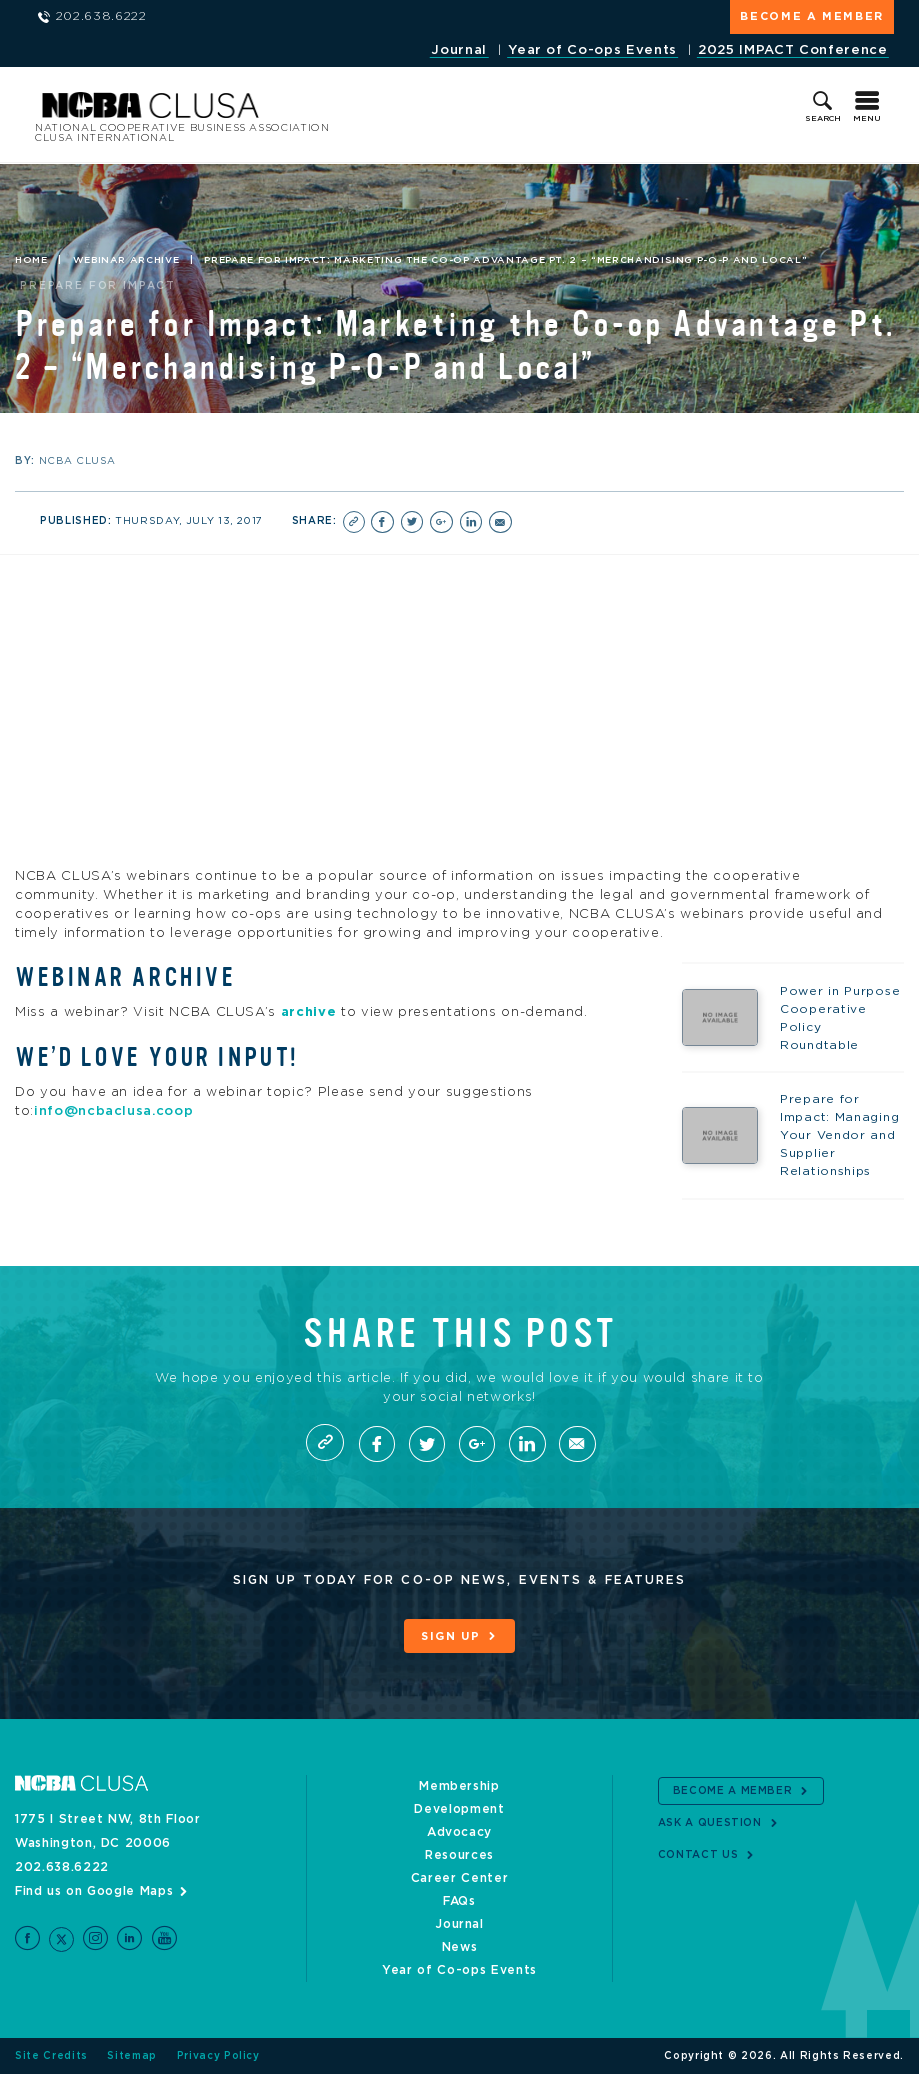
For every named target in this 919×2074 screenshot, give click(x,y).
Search (823, 119)
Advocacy (459, 1832)
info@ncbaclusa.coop (113, 1111)
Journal (459, 50)
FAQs (459, 1901)
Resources (459, 1855)
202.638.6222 (62, 1867)
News (460, 1947)
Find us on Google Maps (94, 1891)
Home (31, 261)
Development (459, 1809)
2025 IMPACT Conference (792, 50)
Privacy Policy (218, 2056)
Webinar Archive (126, 261)
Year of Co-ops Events (592, 50)
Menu (867, 119)
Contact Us (698, 1855)
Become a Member (812, 16)
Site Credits (51, 2056)
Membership (459, 1786)
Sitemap (132, 2056)
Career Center (459, 1878)
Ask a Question (710, 1823)
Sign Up (451, 1638)
